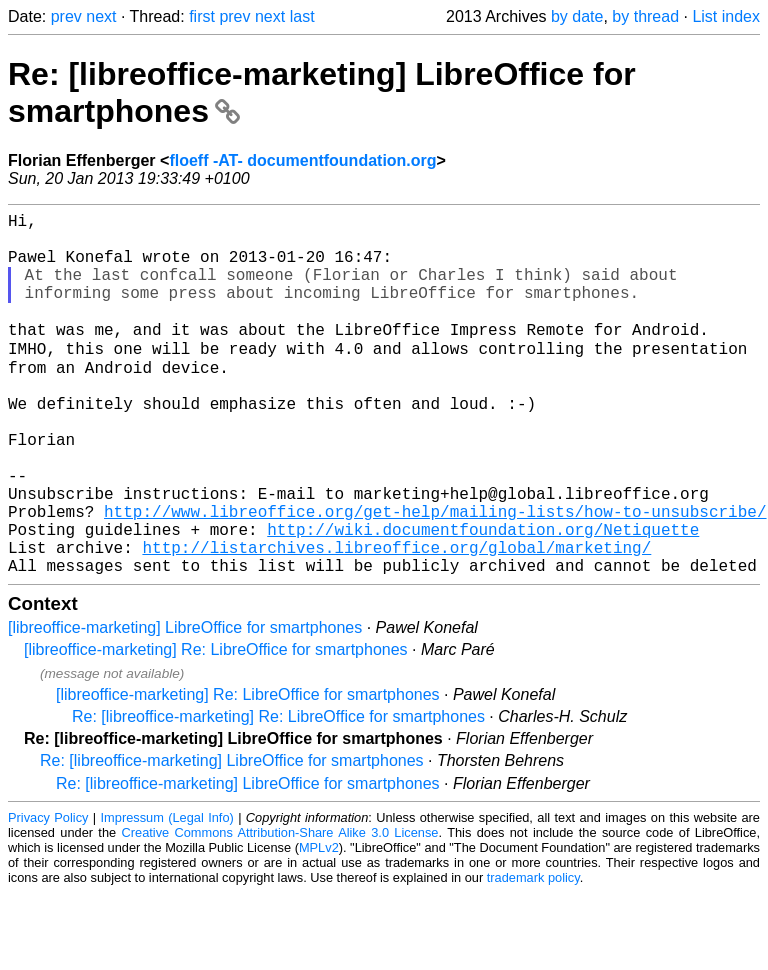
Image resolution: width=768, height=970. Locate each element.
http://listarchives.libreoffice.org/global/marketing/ (396, 620)
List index (726, 16)
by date (577, 16)
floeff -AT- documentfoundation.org (302, 160)
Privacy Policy (48, 894)
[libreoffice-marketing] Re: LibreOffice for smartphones (216, 726)
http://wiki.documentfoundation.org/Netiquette (483, 598)
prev (66, 16)
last (302, 16)
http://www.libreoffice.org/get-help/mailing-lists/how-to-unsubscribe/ (435, 576)
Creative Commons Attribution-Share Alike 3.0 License (280, 909)
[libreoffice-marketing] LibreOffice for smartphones (185, 704)
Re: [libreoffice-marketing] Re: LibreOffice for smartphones (278, 793)
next (101, 16)
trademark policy (533, 954)
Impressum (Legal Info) (167, 894)
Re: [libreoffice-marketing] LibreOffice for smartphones (232, 837)
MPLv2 (319, 924)
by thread (645, 16)
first (202, 16)
